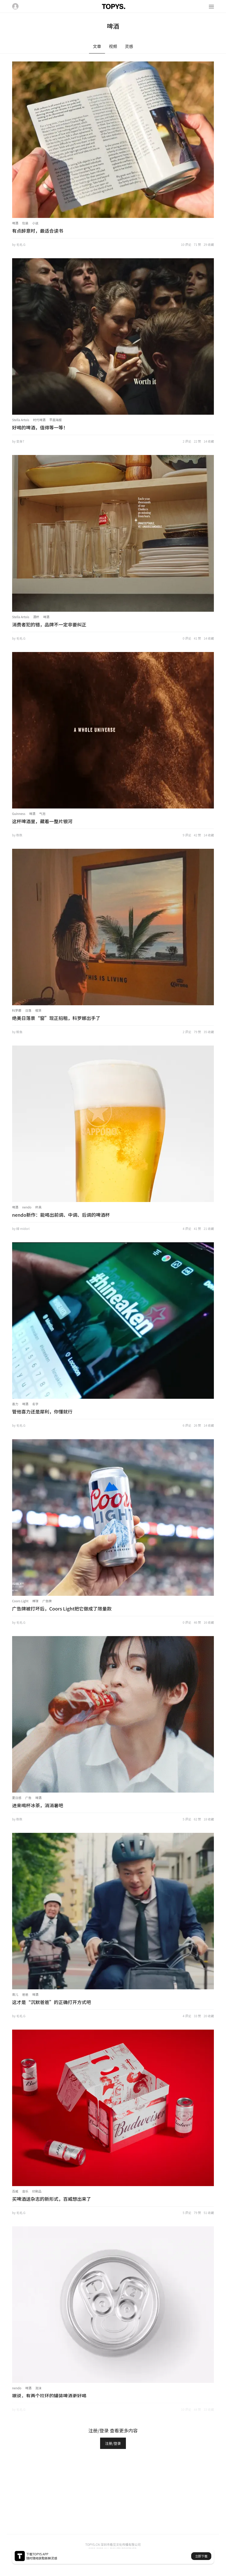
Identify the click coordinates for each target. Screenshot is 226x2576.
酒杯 (36, 617)
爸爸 (25, 1994)
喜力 (15, 1404)
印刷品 (37, 2191)
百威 (15, 2191)
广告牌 (47, 1601)
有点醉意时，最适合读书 (37, 230)
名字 (35, 1404)
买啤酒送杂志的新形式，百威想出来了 (51, 2198)
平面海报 (55, 420)
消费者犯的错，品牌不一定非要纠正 (49, 624)
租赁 (38, 1010)
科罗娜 (16, 1010)
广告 (28, 1797)
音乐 (25, 2191)
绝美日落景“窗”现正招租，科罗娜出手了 (56, 1018)
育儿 (15, 1994)
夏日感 (16, 1797)
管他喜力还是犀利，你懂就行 (42, 1411)
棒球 (35, 1601)
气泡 (42, 813)
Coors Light (20, 1601)
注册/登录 (113, 2443)
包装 (25, 223)
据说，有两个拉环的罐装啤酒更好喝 (49, 2395)
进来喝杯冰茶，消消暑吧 (37, 1805)
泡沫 (38, 2388)
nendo (26, 1207)
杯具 (38, 1207)
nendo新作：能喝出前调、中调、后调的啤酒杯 (61, 1214)
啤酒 (15, 223)
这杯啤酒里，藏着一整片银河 (42, 821)
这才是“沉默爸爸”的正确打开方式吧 (51, 2002)
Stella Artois (20, 420)
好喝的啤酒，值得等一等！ (40, 427)
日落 (28, 1010)
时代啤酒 (39, 420)
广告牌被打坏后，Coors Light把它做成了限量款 (62, 1608)
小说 (35, 223)
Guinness (18, 813)
